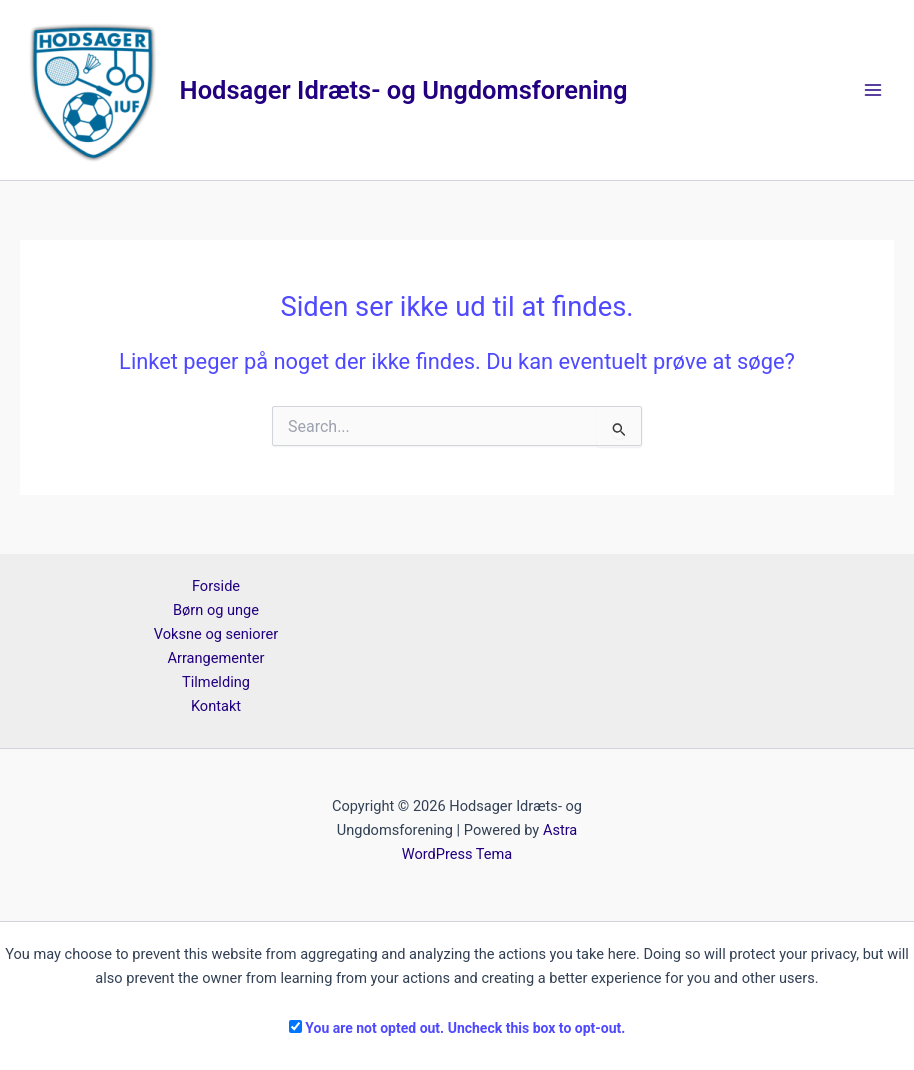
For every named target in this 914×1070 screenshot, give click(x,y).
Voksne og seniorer (216, 634)
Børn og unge (216, 610)
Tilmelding (216, 682)
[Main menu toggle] (873, 90)
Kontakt (216, 706)
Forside (216, 586)
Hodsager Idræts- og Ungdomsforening (404, 90)
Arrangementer (215, 658)
